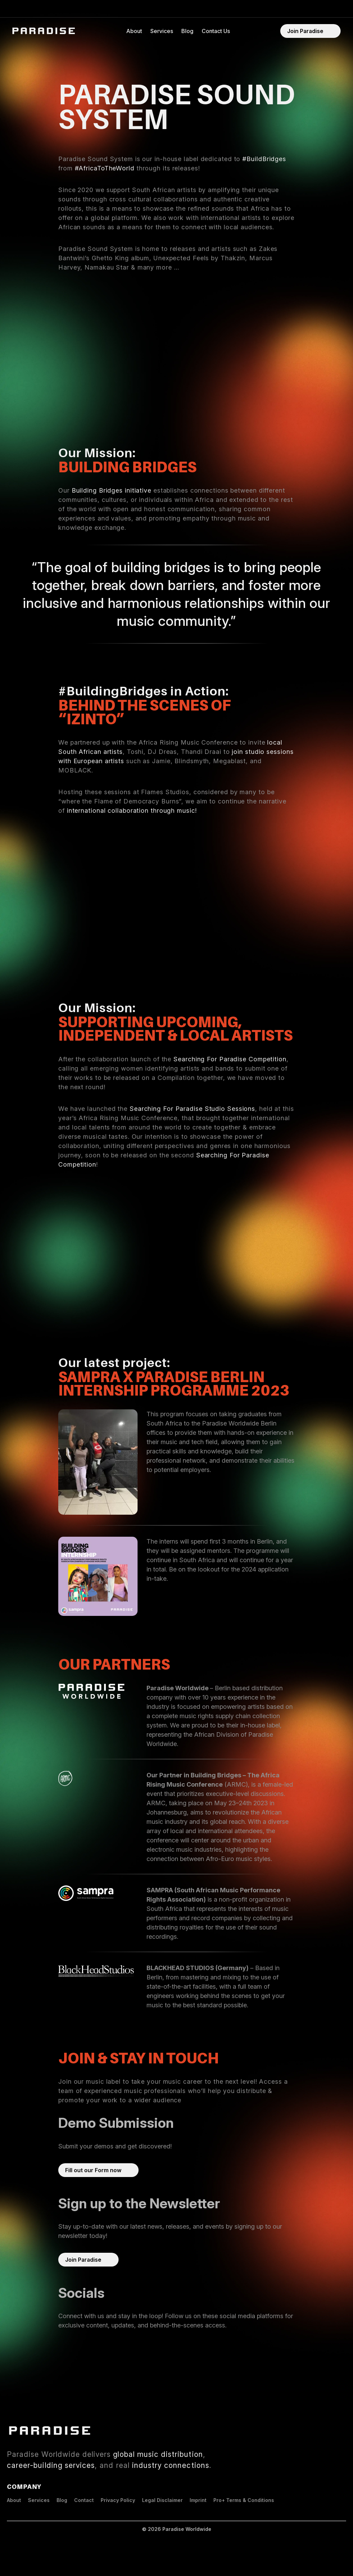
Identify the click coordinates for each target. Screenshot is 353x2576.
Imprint (198, 2500)
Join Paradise (305, 31)
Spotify (67, 2346)
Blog (187, 31)
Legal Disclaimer (162, 2500)
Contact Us (216, 31)
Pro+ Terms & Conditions (243, 2500)
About (134, 31)
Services (161, 31)
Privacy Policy (118, 2500)
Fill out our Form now (93, 2170)
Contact (84, 2500)
